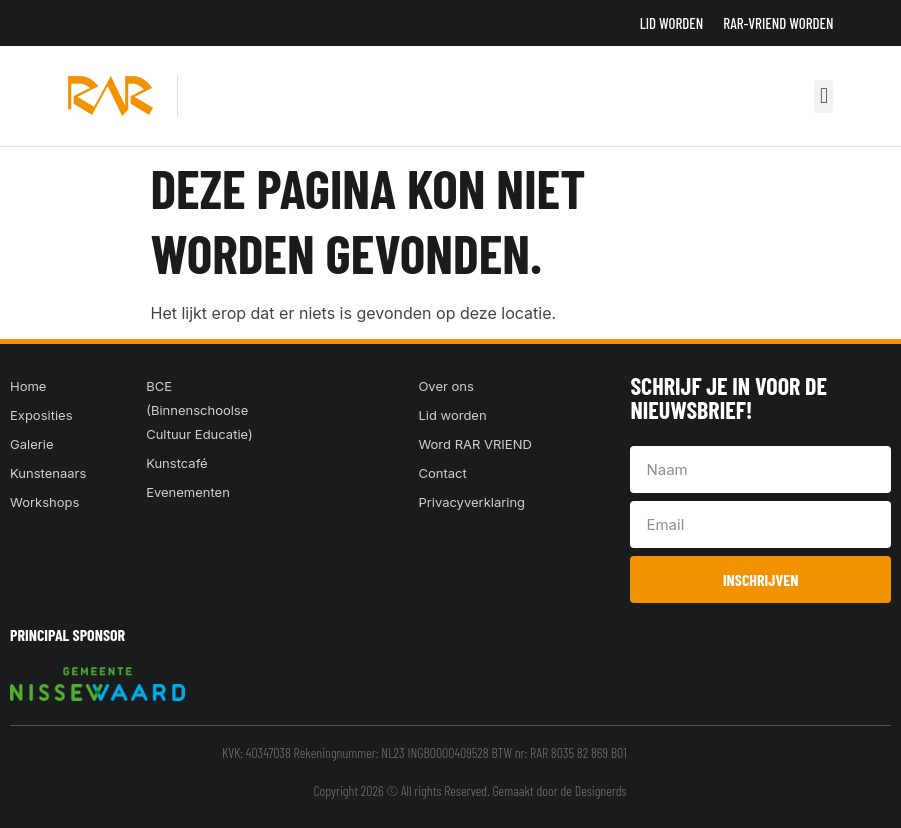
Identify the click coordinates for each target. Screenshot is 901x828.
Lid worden (672, 23)
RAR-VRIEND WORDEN (778, 23)
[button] (823, 96)
